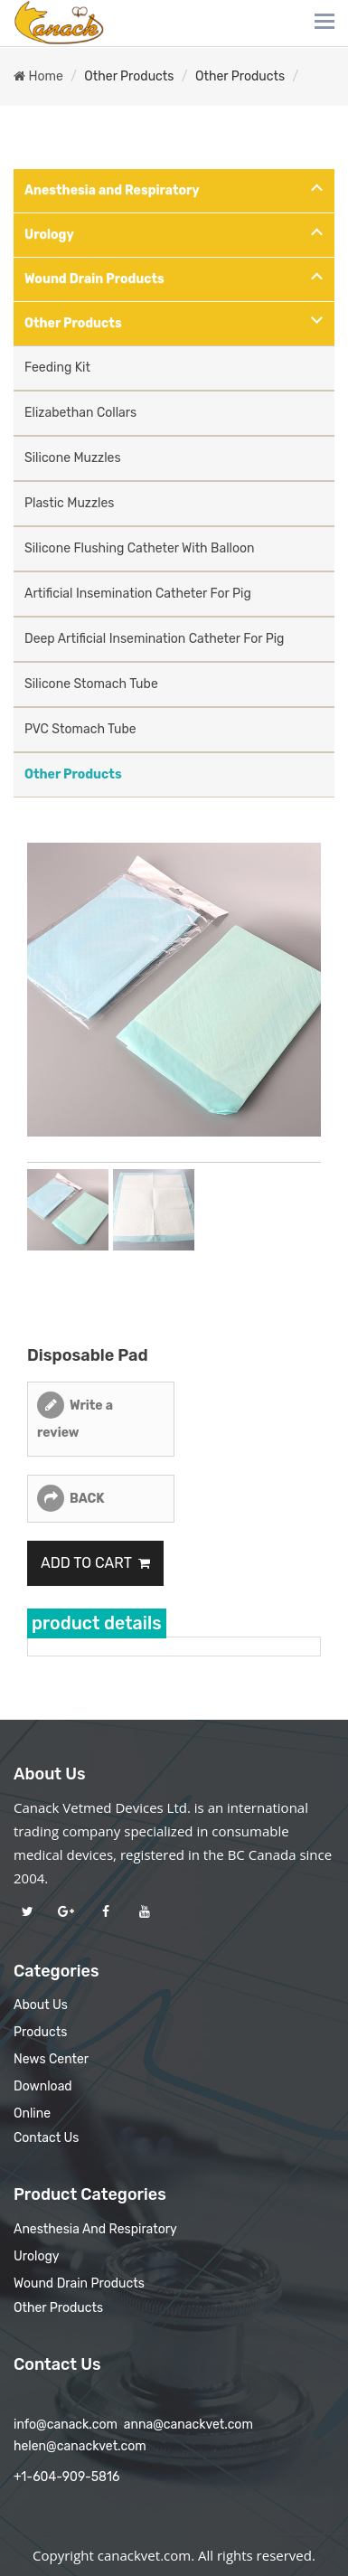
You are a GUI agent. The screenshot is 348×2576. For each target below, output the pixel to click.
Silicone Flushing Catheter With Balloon (139, 548)
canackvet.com (144, 2555)
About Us (41, 2005)
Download (43, 2086)
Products (40, 2032)
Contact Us (46, 2138)
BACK (87, 1498)
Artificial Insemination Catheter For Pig (137, 593)
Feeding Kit (57, 367)
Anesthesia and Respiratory (112, 190)
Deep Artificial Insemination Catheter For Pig (154, 638)
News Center (51, 2059)
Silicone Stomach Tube (91, 684)
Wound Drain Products (94, 279)
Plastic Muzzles (69, 503)
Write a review (75, 1419)
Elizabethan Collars (80, 412)
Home (38, 76)
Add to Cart (95, 1562)
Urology (49, 234)
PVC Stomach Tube (80, 729)
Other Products (129, 76)
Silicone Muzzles (72, 458)
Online (32, 2113)
